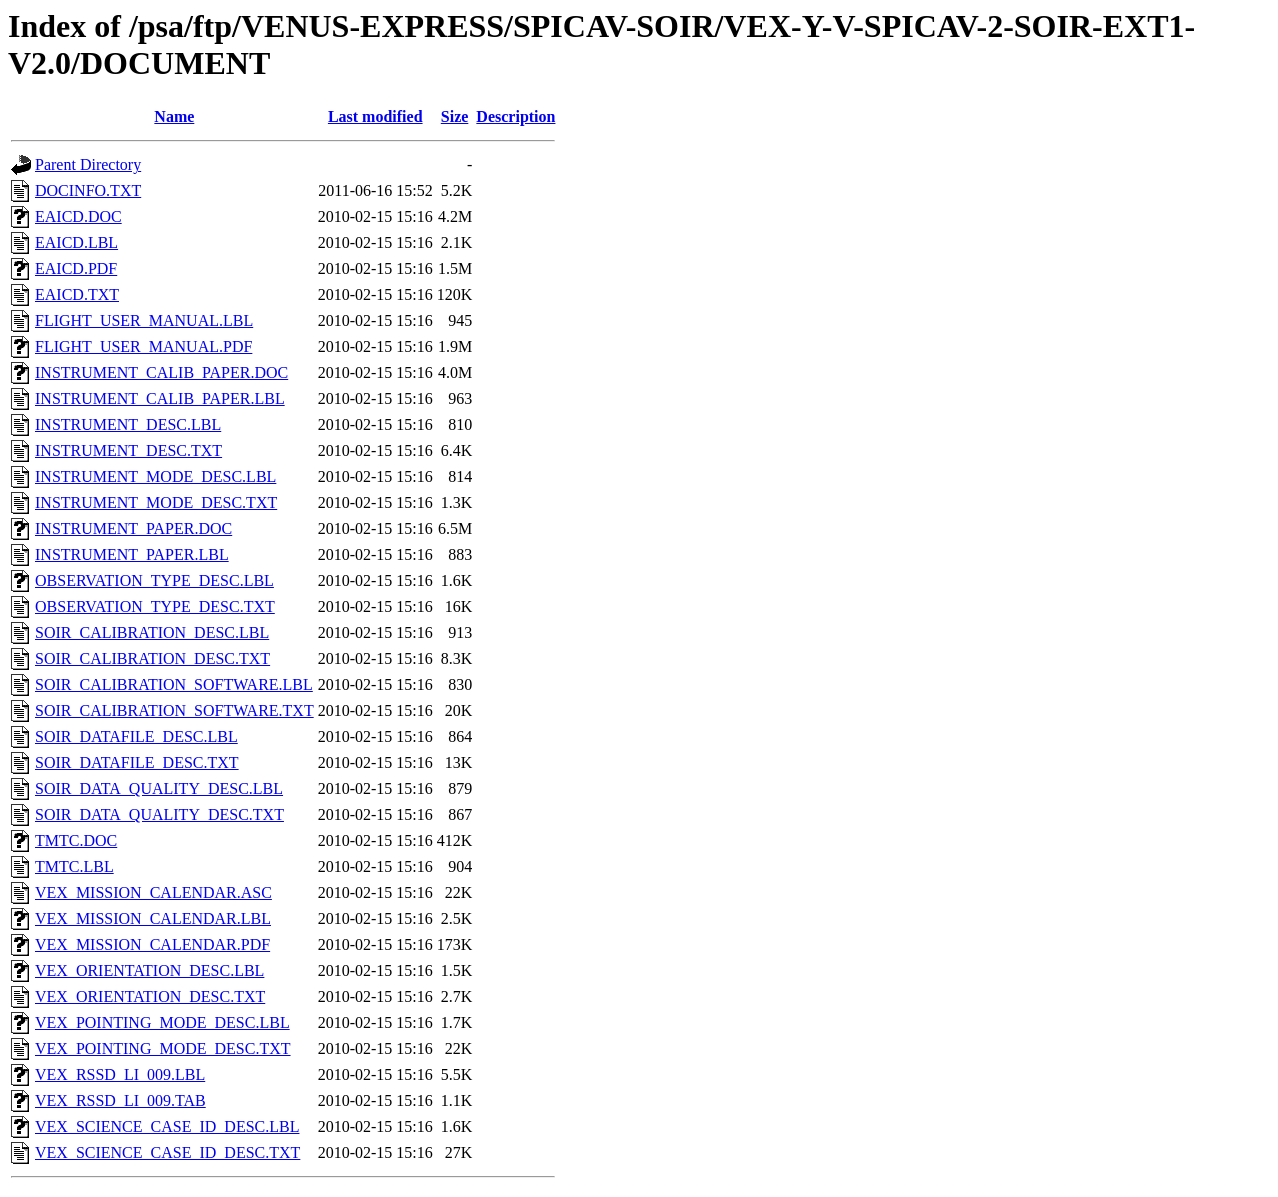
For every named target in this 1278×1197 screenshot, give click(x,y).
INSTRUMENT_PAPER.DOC (133, 528)
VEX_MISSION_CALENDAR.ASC (153, 892)
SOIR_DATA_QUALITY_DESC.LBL (159, 788)
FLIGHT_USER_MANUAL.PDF (143, 346)
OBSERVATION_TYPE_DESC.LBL (154, 580)
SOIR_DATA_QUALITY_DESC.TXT (159, 814)
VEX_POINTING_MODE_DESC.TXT (163, 1048)
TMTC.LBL (74, 866)
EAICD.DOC (78, 216)
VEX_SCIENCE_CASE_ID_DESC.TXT (167, 1152)
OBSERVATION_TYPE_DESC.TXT (155, 606)
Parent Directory (88, 164)
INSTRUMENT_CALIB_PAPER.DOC (161, 372)
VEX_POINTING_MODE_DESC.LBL (162, 1022)
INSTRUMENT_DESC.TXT (128, 450)
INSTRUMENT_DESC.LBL (128, 424)
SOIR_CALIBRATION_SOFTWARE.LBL (174, 684)
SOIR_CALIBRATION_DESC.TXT (152, 658)
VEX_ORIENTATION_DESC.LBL (149, 970)
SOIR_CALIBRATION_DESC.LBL (152, 632)
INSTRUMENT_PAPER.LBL (132, 554)
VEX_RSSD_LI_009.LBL (120, 1074)
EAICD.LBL (76, 242)
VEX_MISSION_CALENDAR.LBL (153, 918)
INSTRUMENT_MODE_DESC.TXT (156, 502)
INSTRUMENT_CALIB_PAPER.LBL (160, 398)
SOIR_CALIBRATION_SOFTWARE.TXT (174, 710)
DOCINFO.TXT (88, 190)
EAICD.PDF (76, 268)
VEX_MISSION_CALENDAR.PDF (152, 944)
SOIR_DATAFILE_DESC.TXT (137, 762)
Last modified (375, 116)
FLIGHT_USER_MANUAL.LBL (144, 320)
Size (455, 116)
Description (515, 116)
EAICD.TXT (77, 294)
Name (174, 116)
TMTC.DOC (76, 840)
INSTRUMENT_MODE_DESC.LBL (155, 476)
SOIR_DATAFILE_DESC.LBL (136, 736)
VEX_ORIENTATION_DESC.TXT (150, 996)
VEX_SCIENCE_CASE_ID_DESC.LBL (167, 1126)
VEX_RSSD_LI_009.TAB (120, 1100)
